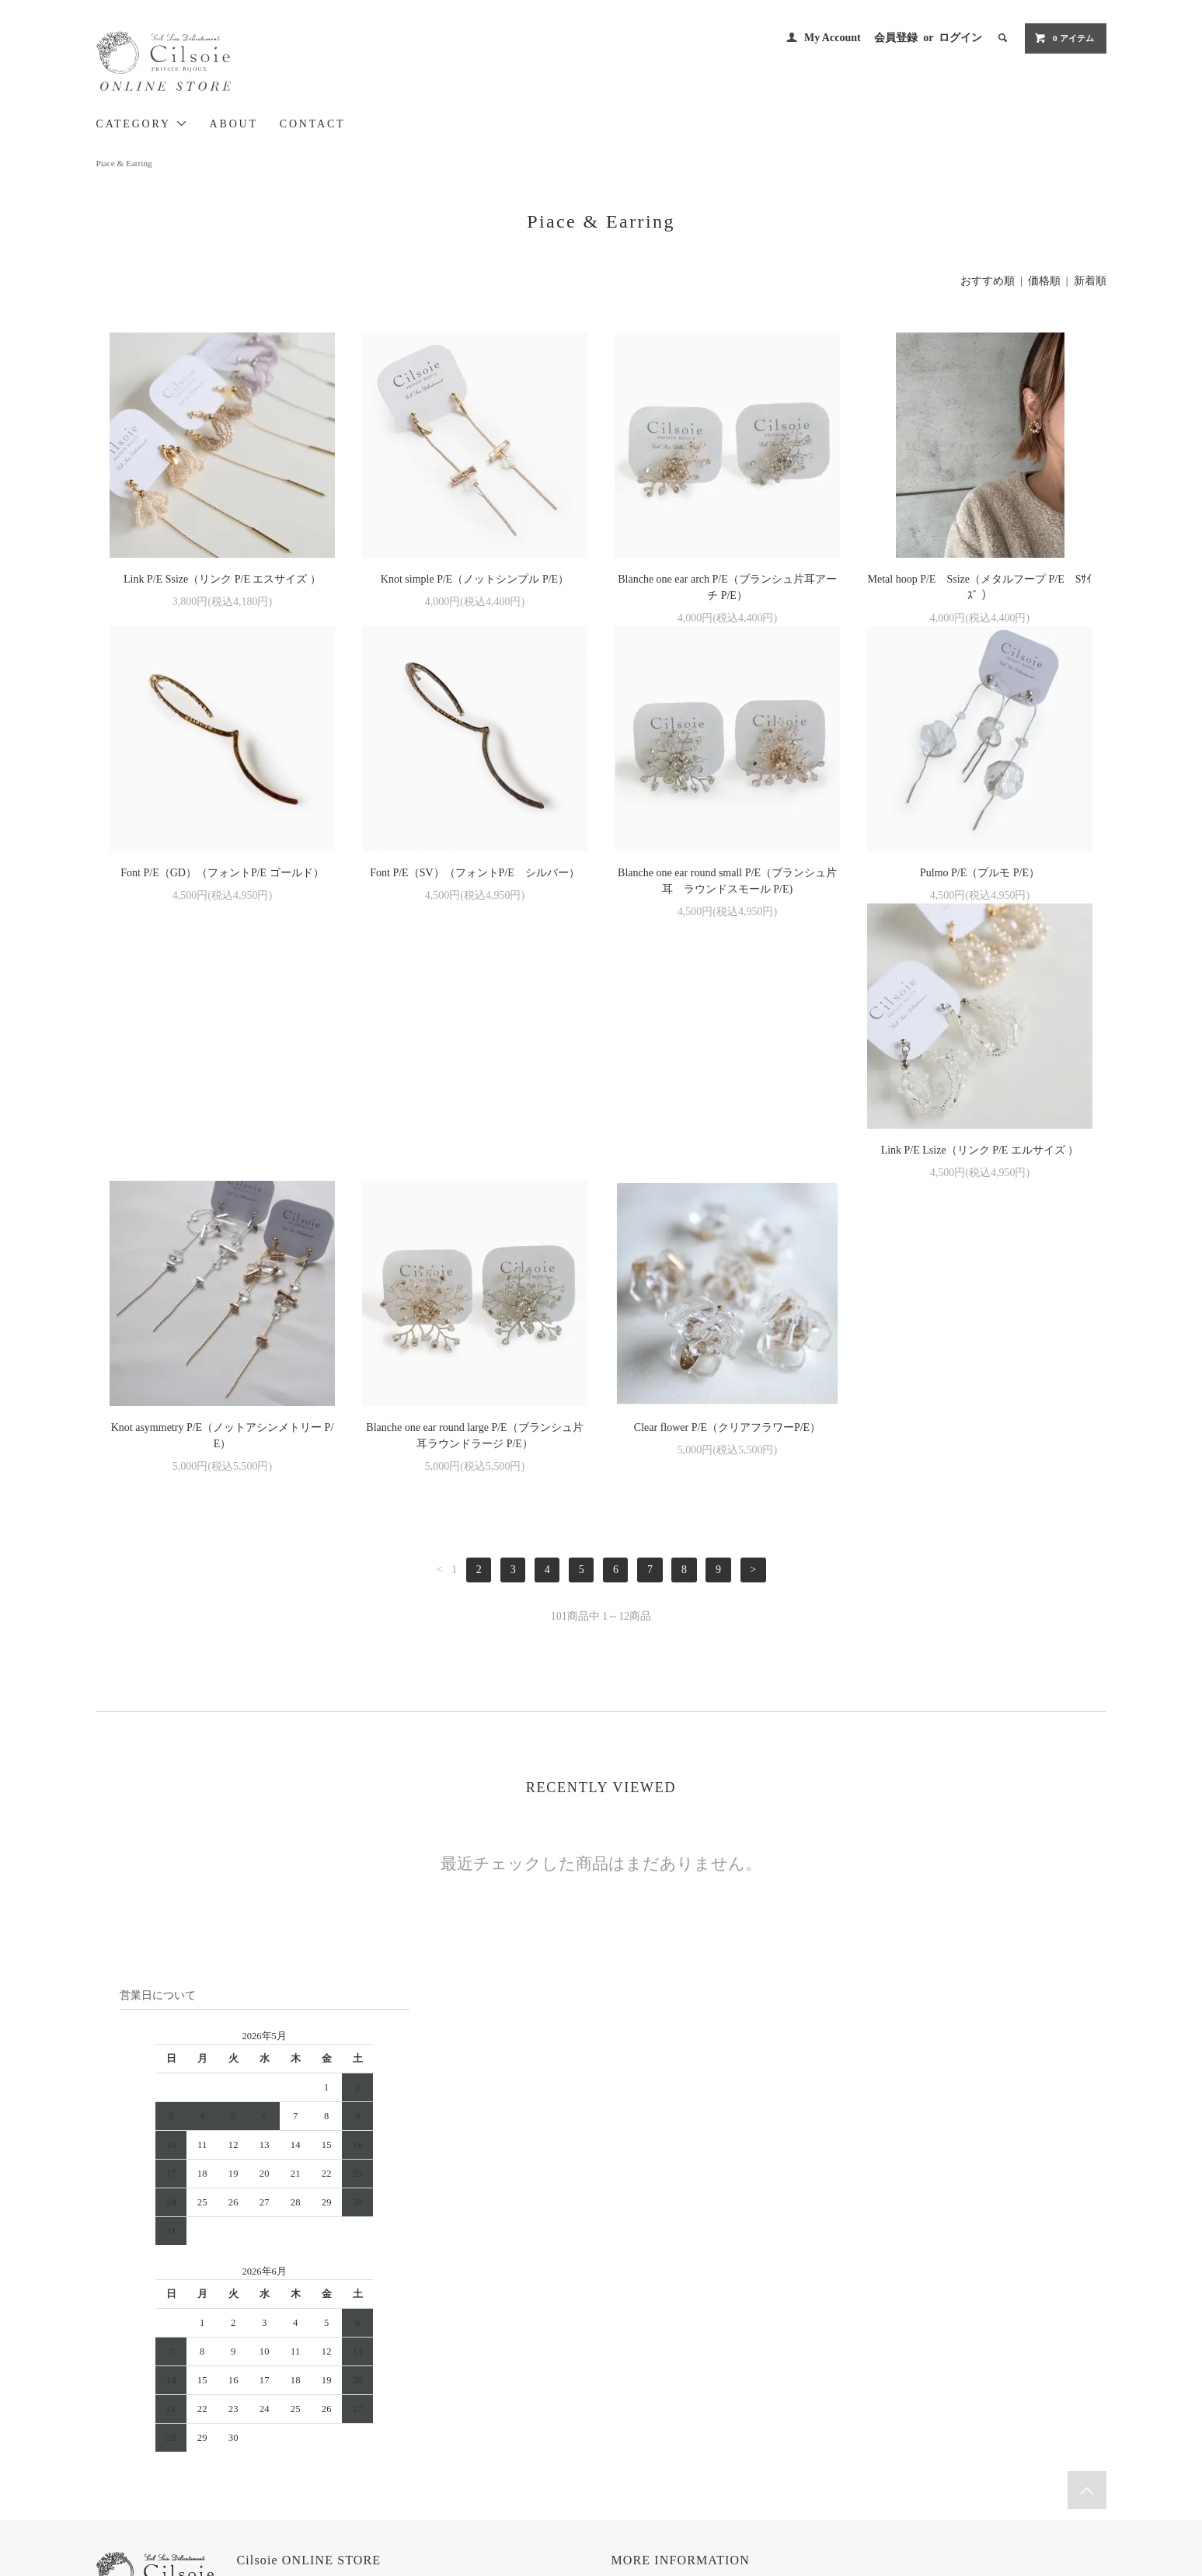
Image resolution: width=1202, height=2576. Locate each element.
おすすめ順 (987, 281)
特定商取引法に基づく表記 (672, 2408)
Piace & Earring (124, 163)
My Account (832, 38)
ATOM (818, 2408)
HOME (630, 2343)
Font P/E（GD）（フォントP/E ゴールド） (221, 873)
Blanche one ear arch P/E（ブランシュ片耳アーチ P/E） (727, 587)
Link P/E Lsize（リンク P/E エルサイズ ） (223, 1166)
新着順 (1090, 281)
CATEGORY (142, 123)
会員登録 (896, 38)
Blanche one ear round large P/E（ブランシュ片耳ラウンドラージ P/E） (726, 1175)
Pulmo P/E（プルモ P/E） (980, 873)
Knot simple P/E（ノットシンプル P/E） (475, 579)
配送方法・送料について (667, 2386)
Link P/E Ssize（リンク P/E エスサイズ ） (222, 579)
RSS (787, 2408)
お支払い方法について (663, 2364)
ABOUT (234, 124)
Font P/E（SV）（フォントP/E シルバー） (475, 873)
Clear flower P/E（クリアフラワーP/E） (980, 1166)
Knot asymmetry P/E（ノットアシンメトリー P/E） (475, 1175)
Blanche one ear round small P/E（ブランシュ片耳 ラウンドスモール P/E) (727, 881)
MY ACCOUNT (811, 2343)
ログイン (960, 38)
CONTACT (313, 124)
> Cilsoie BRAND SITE (305, 2387)
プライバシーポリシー (663, 2430)
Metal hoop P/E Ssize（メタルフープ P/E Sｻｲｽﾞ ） (980, 587)
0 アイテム (1063, 38)
